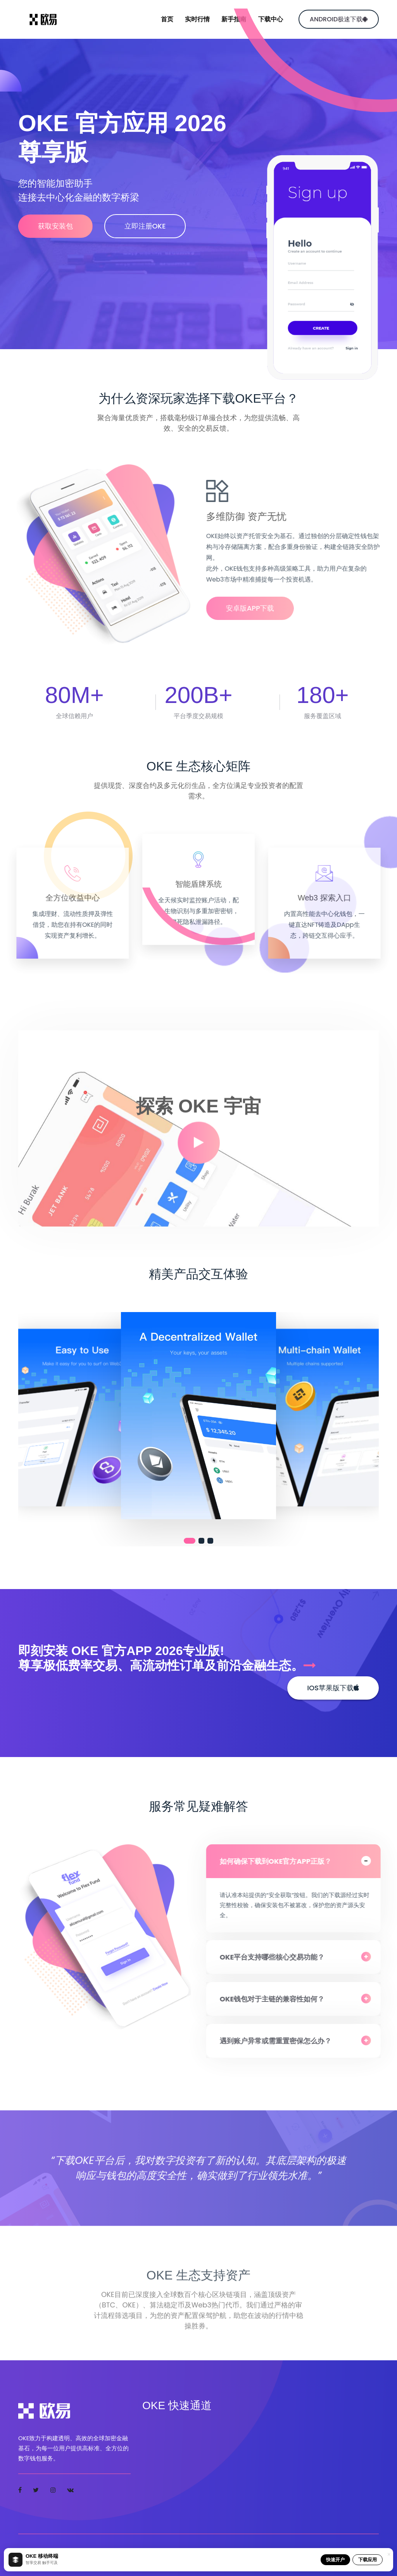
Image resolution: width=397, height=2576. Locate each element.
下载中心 (270, 19)
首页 (167, 19)
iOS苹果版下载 (333, 1688)
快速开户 (335, 2559)
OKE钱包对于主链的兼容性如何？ (278, 1999)
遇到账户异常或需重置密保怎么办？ (281, 2041)
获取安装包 (55, 226)
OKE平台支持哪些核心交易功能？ (278, 1957)
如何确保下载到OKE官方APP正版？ (281, 1861)
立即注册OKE (148, 226)
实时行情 (197, 19)
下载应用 (367, 2559)
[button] (189, 1541)
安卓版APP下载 (256, 608)
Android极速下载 (339, 19)
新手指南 (233, 19)
